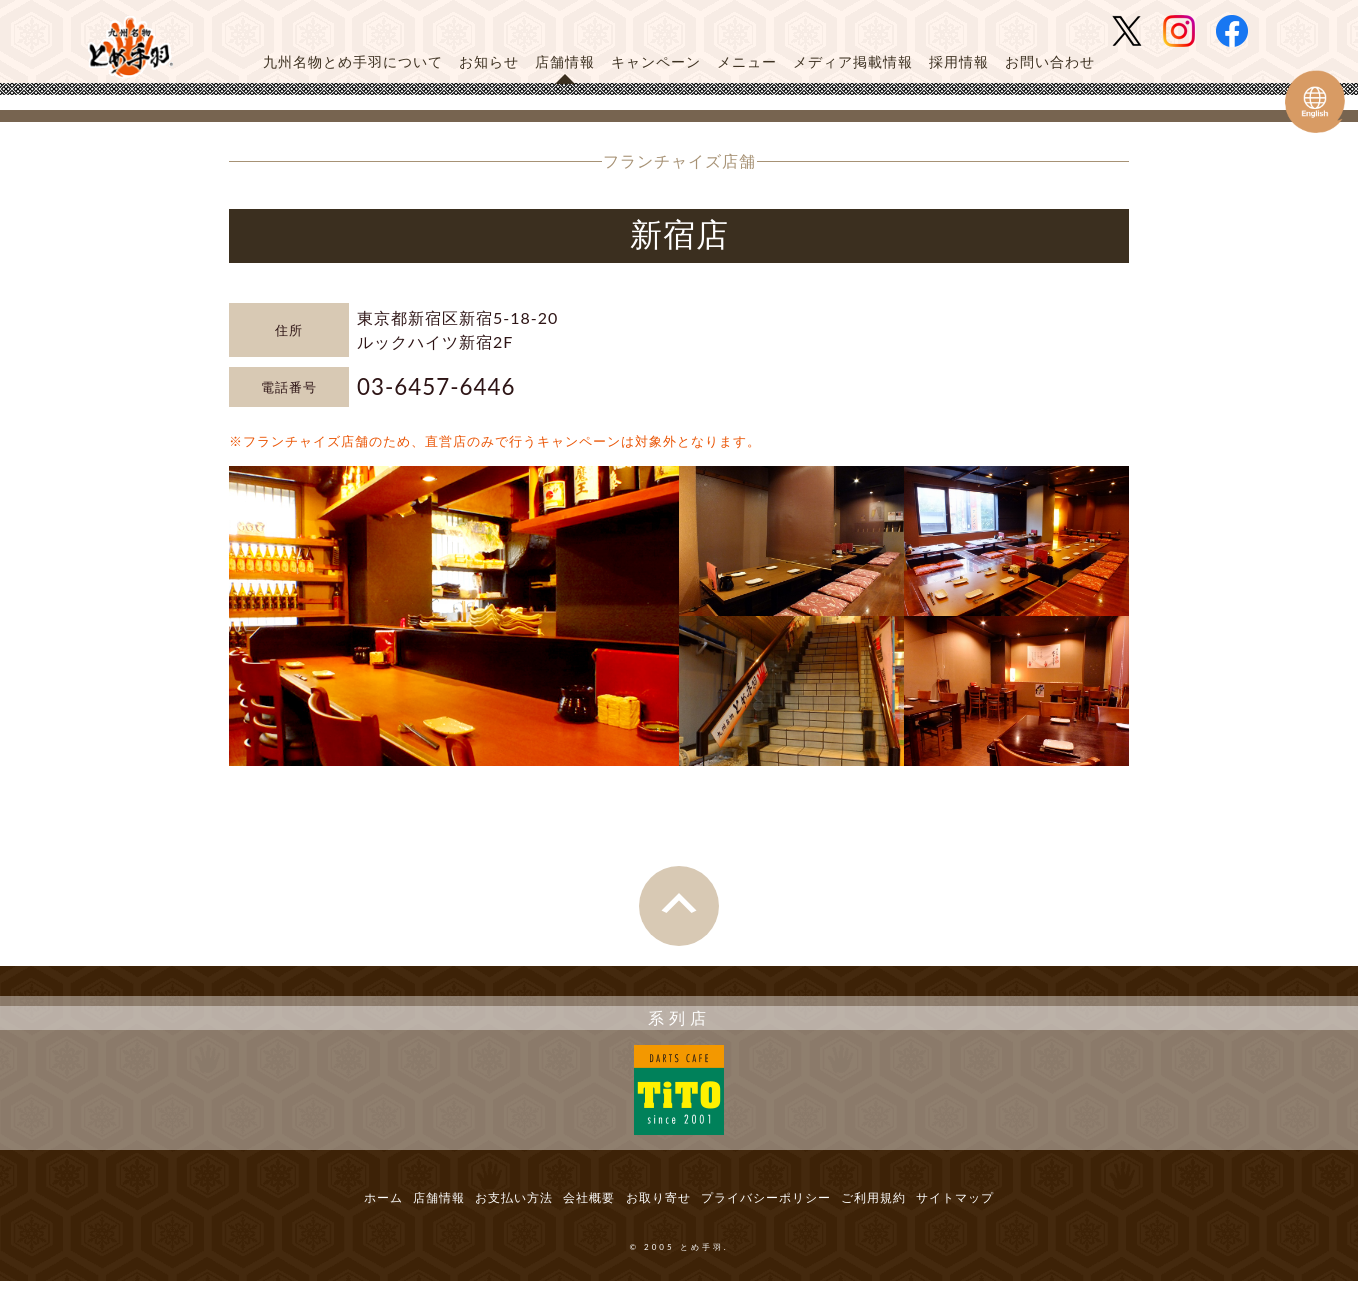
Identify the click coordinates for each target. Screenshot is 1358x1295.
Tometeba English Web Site (1315, 101)
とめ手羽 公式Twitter (1135, 31)
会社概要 (576, 1207)
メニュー (747, 61)
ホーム (314, 1207)
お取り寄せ (663, 1207)
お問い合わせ (1050, 61)
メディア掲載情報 (853, 61)
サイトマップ (1023, 1207)
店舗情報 (565, 61)
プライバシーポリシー (792, 1207)
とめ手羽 (136, 46)
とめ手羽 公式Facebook (1240, 31)
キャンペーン (656, 61)
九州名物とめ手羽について (353, 61)
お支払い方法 (482, 1207)
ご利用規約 (922, 1207)
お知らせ (489, 61)
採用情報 (959, 61)
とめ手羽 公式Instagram (1187, 31)
